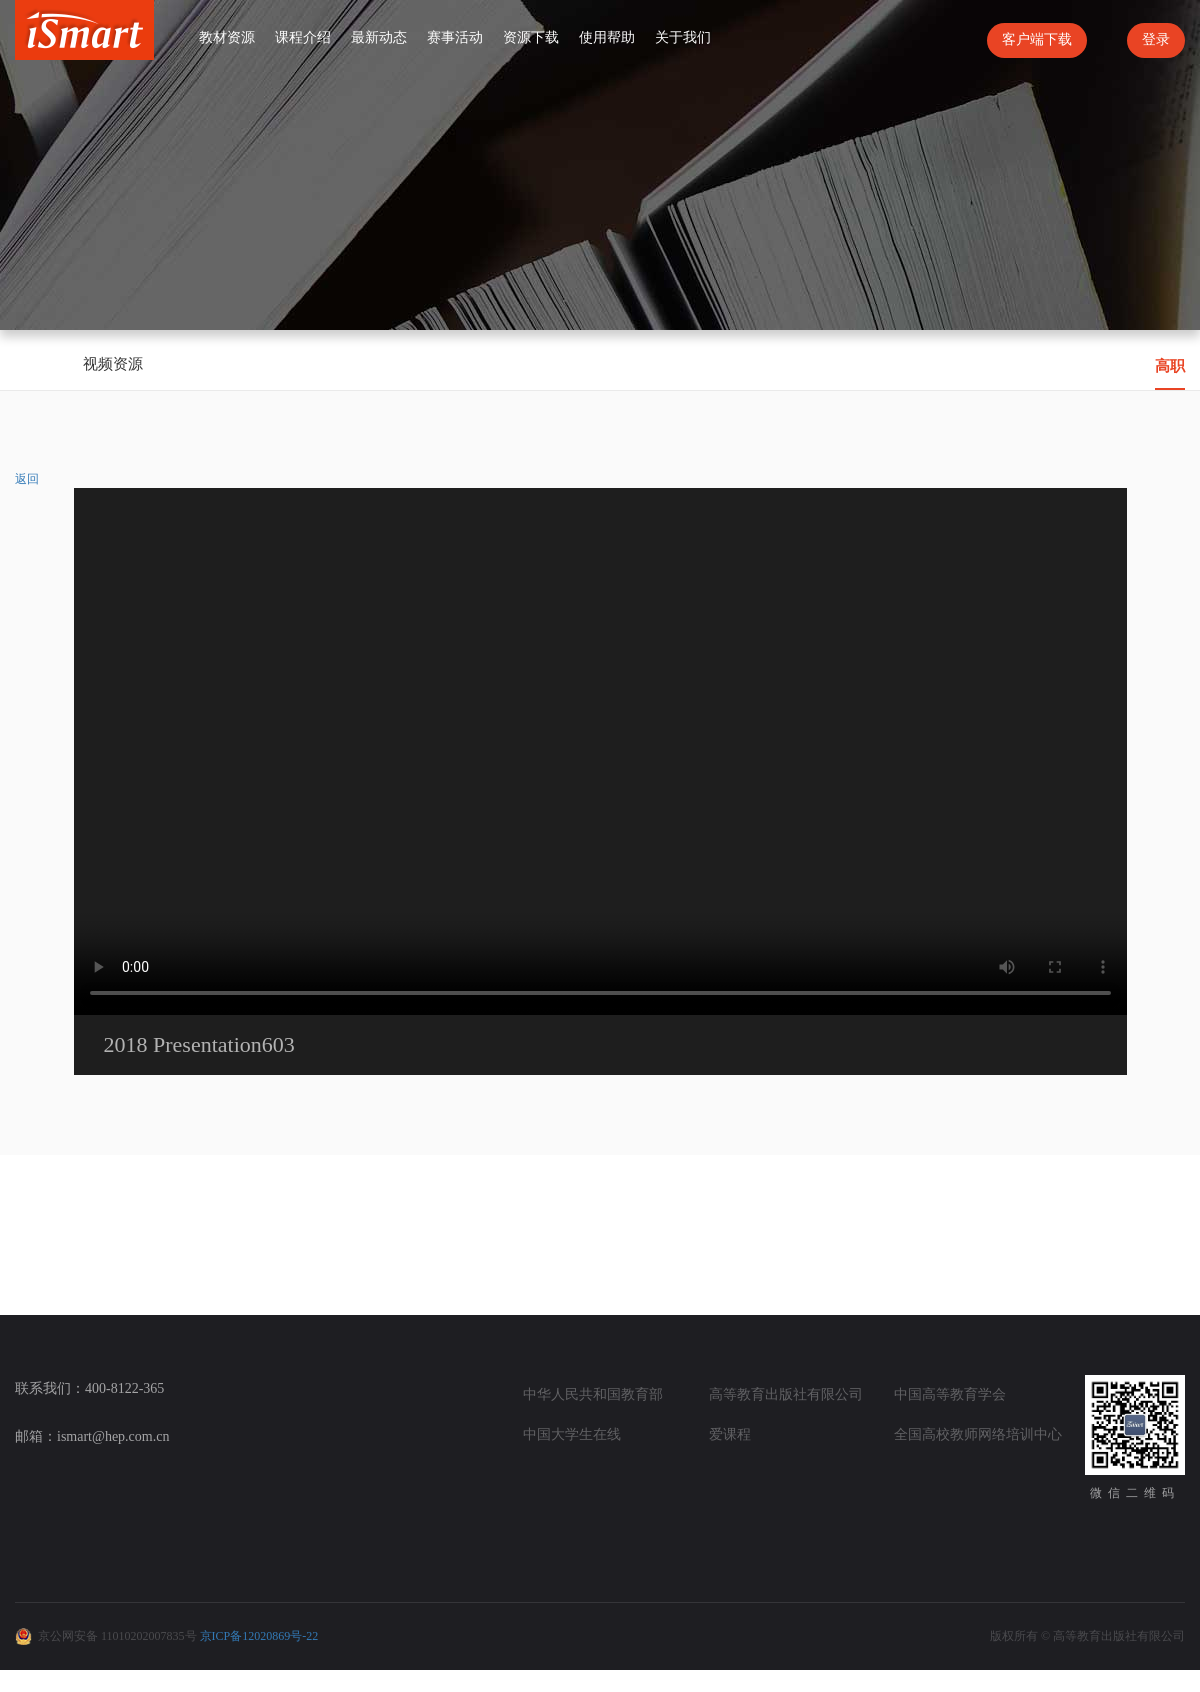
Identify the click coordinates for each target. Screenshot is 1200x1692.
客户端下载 (1037, 39)
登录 (1156, 39)
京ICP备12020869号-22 (259, 1636)
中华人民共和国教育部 (593, 1394)
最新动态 (379, 37)
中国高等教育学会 (950, 1394)
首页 (172, 37)
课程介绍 (303, 37)
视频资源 (113, 364)
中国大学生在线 (572, 1434)
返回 (27, 479)
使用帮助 (607, 37)
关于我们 (683, 37)
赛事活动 (455, 37)
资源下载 (531, 37)
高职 (1170, 366)
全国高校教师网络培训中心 (978, 1434)
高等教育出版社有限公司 (786, 1394)
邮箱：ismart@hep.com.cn (92, 1436)
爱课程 (730, 1434)
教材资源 (227, 37)
